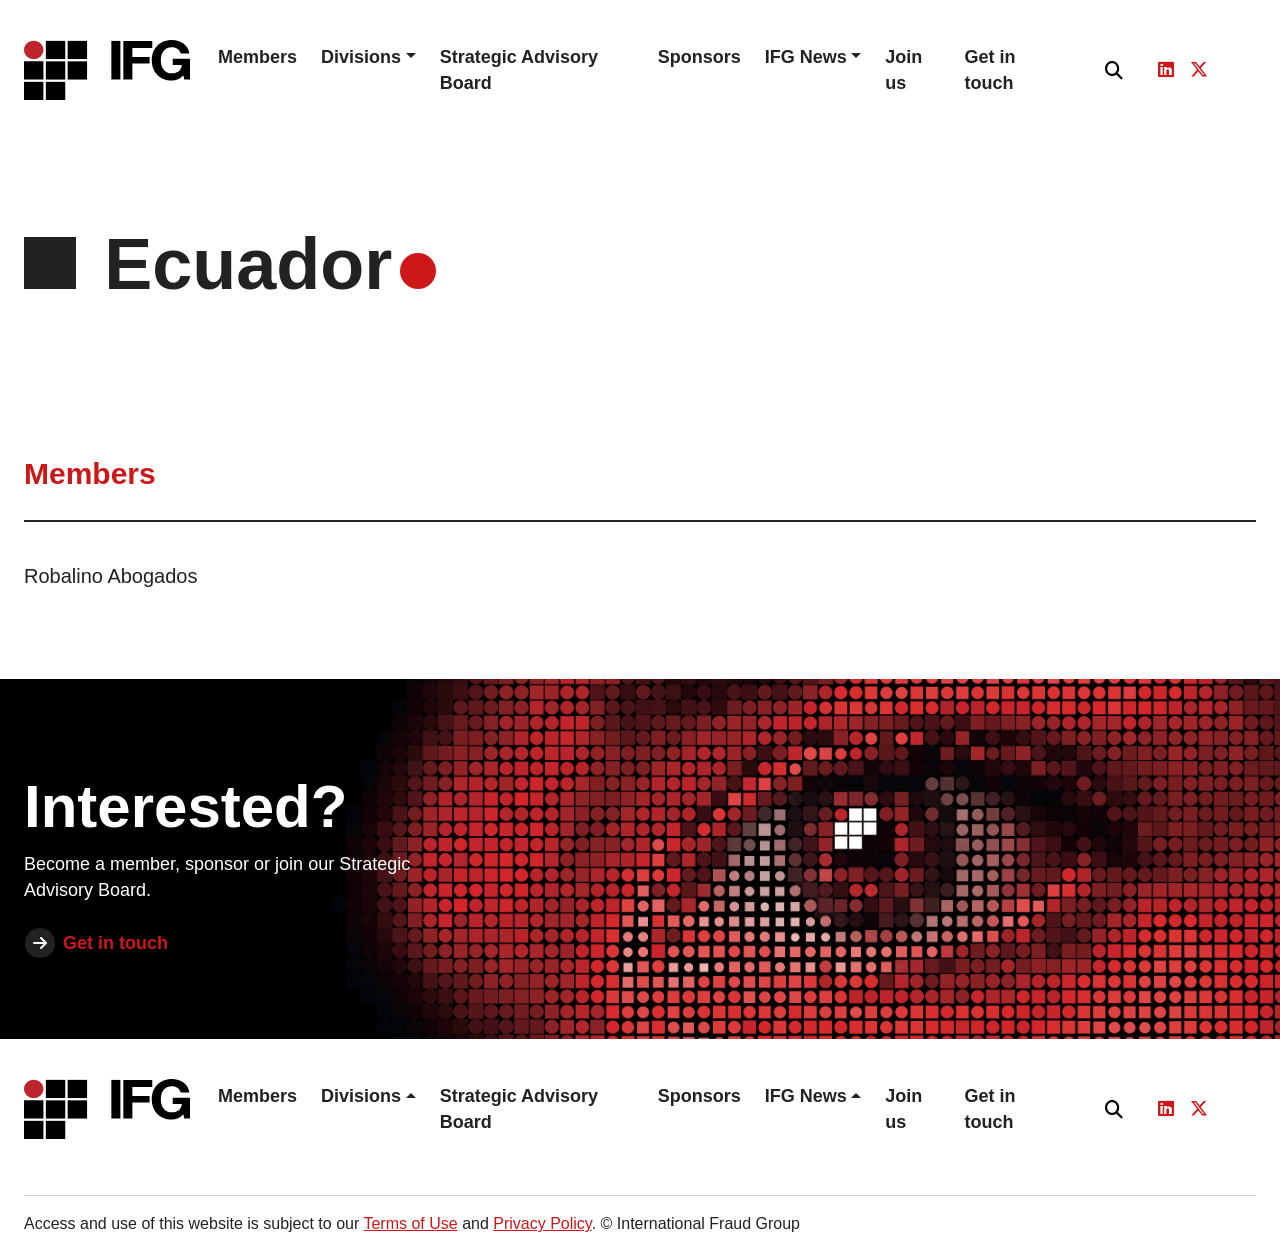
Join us (903, 70)
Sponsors (699, 57)
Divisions (361, 57)
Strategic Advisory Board (519, 70)
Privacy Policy (542, 1223)
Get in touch (990, 70)
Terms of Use (410, 1223)
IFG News (806, 57)
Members (257, 57)
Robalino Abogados (110, 576)
